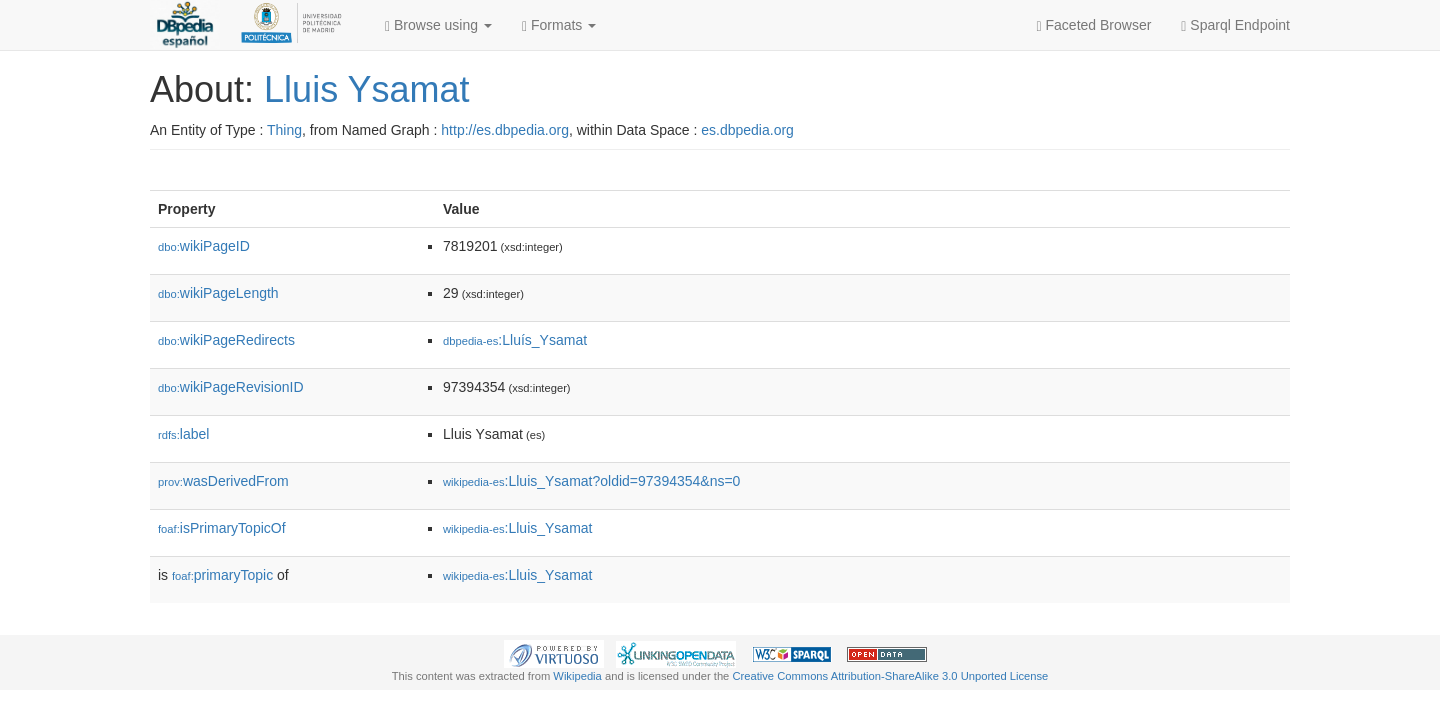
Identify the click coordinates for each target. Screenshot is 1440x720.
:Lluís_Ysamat (515, 340)
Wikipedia (577, 676)
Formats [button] (559, 25)
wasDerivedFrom (223, 481)
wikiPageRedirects (226, 340)
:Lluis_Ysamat (518, 528)
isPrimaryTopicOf (222, 528)
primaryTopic (222, 575)
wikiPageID (204, 246)
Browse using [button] (438, 25)
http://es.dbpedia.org (505, 130)
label (183, 434)
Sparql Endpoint (1235, 25)
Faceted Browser (1094, 25)
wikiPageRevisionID (231, 387)
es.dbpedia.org (747, 130)
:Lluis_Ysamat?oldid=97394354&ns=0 (591, 481)
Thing (284, 130)
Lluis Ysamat (366, 89)
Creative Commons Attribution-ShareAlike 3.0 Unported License (890, 676)
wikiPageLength (218, 293)
